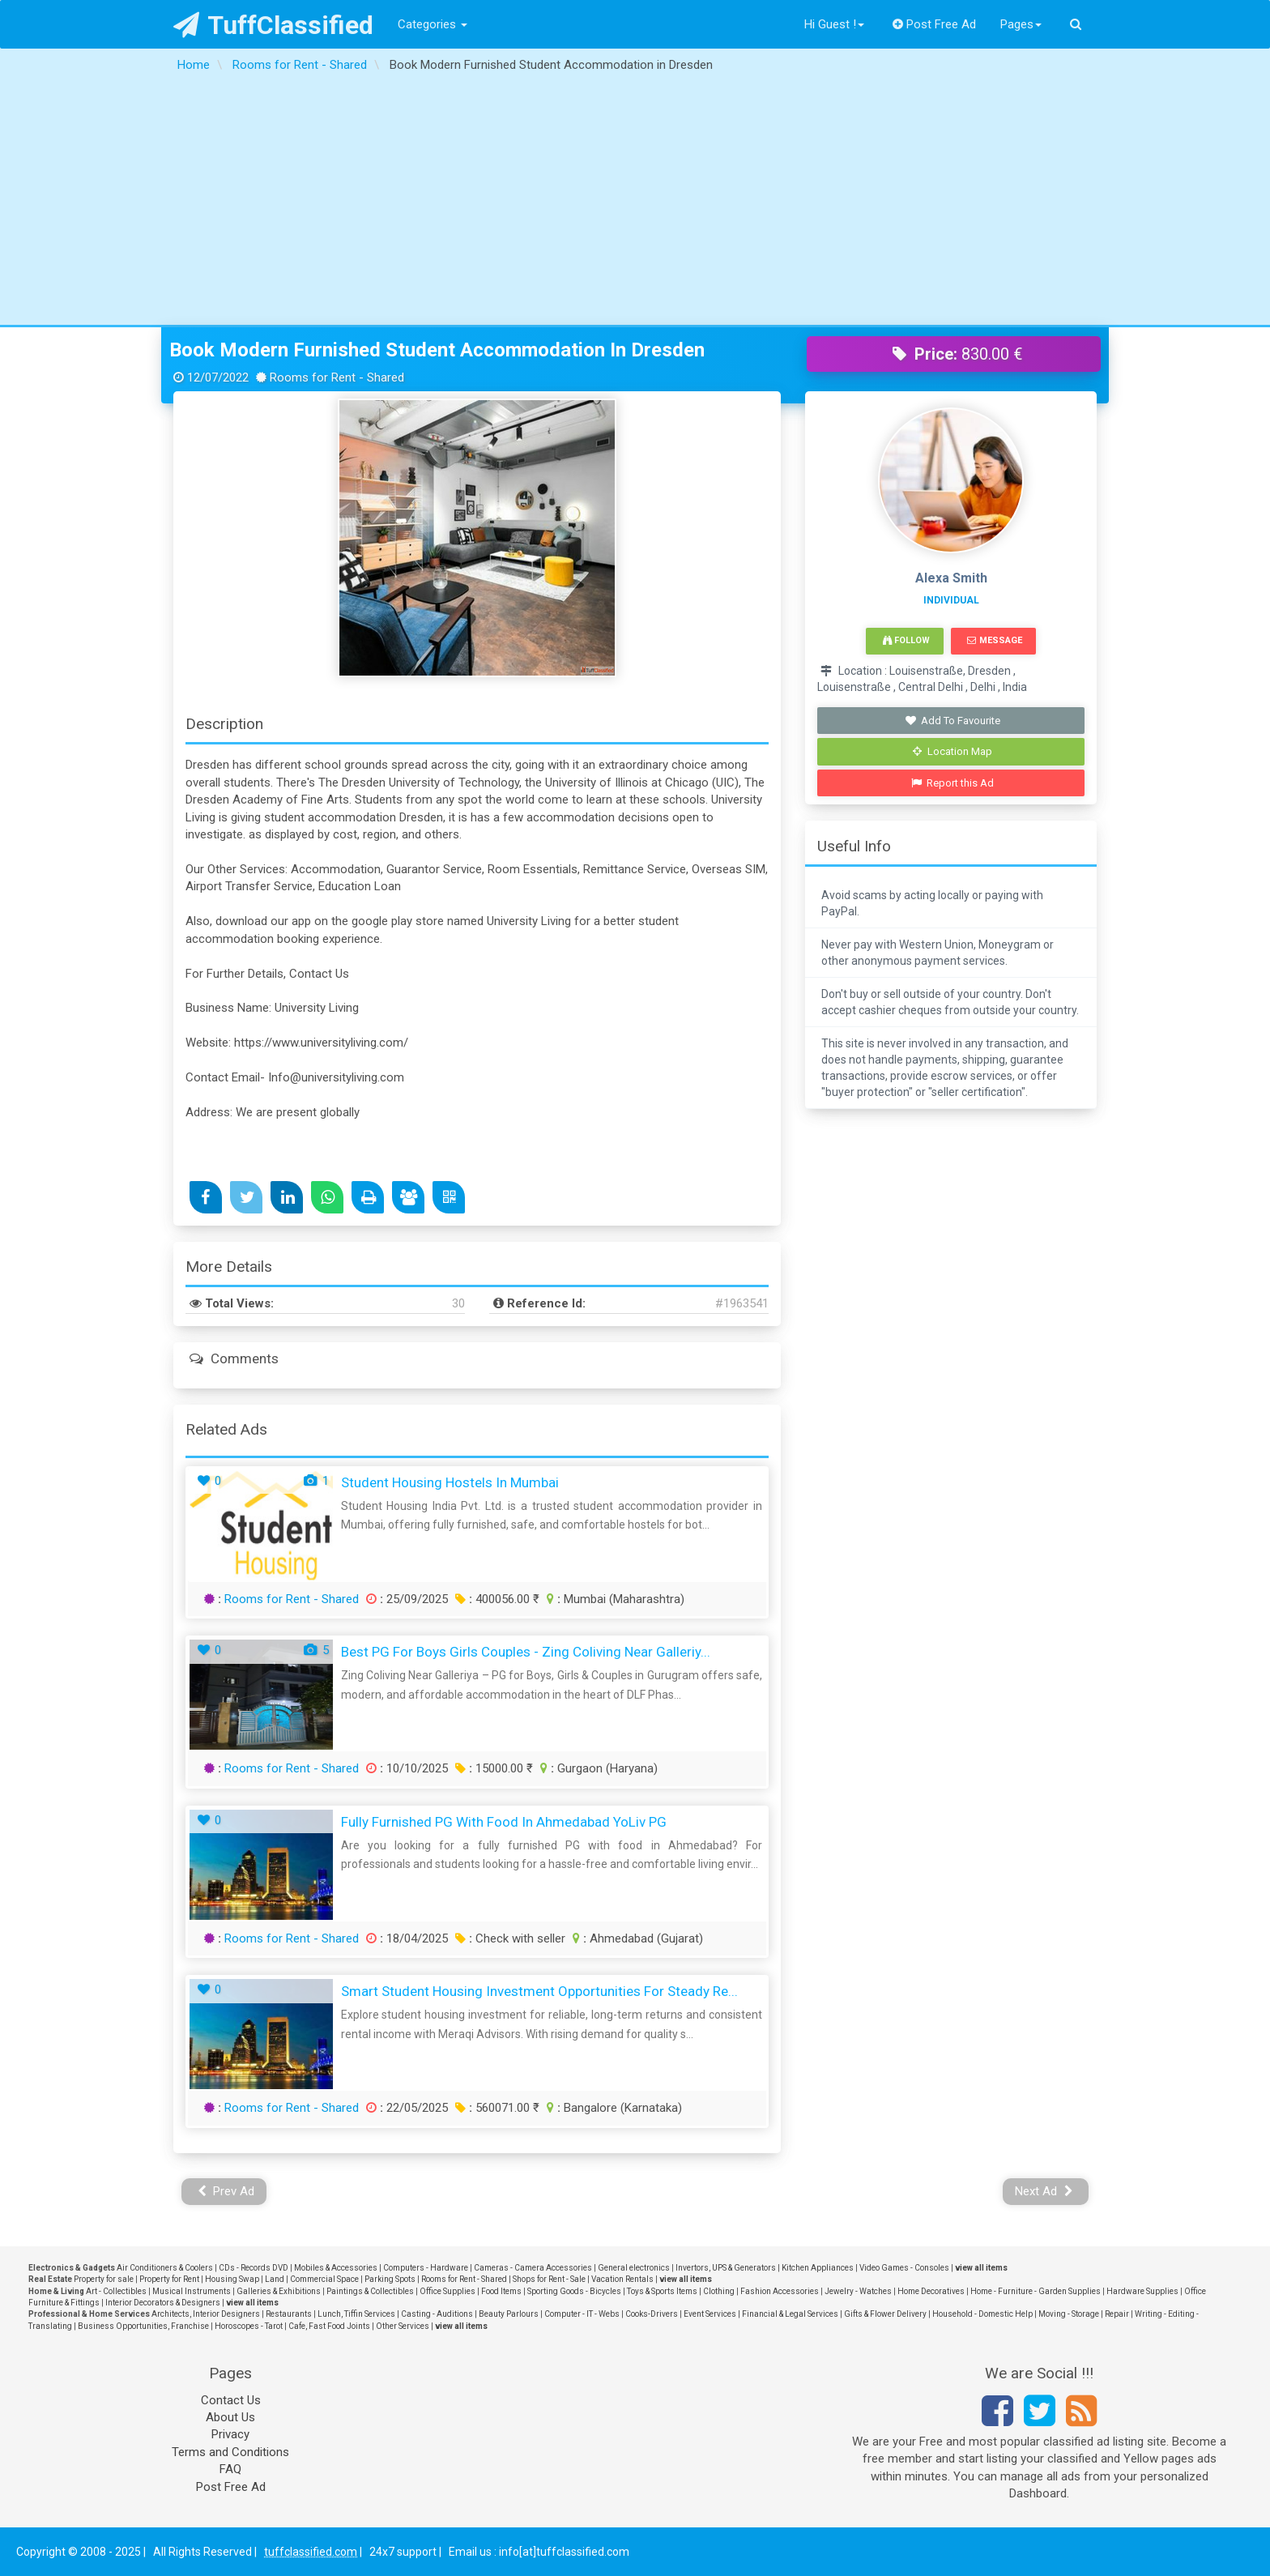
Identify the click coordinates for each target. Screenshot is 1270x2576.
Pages (1021, 24)
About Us (230, 2417)
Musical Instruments (191, 2291)
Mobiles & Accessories (335, 2267)
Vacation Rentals (622, 2279)
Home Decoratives (931, 2291)
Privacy (230, 2434)
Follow (906, 640)
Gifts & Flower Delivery (885, 2313)
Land (274, 2279)
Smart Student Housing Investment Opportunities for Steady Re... (539, 1991)
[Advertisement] (635, 203)
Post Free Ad (935, 24)
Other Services (402, 2326)
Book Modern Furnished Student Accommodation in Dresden (437, 349)
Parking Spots (390, 2279)
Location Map (952, 751)
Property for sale (104, 2279)
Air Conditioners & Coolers (165, 2267)
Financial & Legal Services (790, 2313)
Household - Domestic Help (982, 2313)
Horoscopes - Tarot (249, 2326)
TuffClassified (273, 25)
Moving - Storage (1068, 2313)
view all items (981, 2267)
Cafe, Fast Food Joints (329, 2326)
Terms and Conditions (230, 2452)
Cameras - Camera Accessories (533, 2267)
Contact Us (231, 2400)
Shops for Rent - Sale (549, 2279)
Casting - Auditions (437, 2313)
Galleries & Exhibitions (279, 2291)
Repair (1117, 2313)
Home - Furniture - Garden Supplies (1035, 2291)
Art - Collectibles (116, 2291)
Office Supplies (447, 2291)
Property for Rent (169, 2279)
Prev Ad (226, 2191)
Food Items (501, 2291)
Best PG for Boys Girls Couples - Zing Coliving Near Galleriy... (525, 1652)
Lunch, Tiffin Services (356, 2313)
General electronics (634, 2267)
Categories (432, 24)
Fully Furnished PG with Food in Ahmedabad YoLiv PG (504, 1822)
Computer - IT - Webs (582, 2313)
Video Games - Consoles (904, 2267)
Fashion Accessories (779, 2291)
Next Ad (1044, 2191)
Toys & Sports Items (662, 2291)
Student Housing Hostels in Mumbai (450, 1482)
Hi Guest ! (834, 24)
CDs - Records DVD (253, 2267)
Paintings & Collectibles (370, 2291)
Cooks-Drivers (651, 2313)
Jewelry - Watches (858, 2291)
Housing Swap (232, 2279)
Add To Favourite (953, 720)
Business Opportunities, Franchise (143, 2326)
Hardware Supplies (1142, 2291)
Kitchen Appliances (818, 2267)
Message (994, 640)
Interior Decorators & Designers (162, 2302)
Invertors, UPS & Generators (725, 2267)
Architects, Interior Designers (205, 2313)
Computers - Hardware (425, 2267)
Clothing (719, 2291)
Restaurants (289, 2313)
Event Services (710, 2313)
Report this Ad (953, 783)
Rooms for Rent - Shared (291, 1599)
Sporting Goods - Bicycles (574, 2291)
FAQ (230, 2469)
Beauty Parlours (509, 2313)
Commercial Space (324, 2279)
